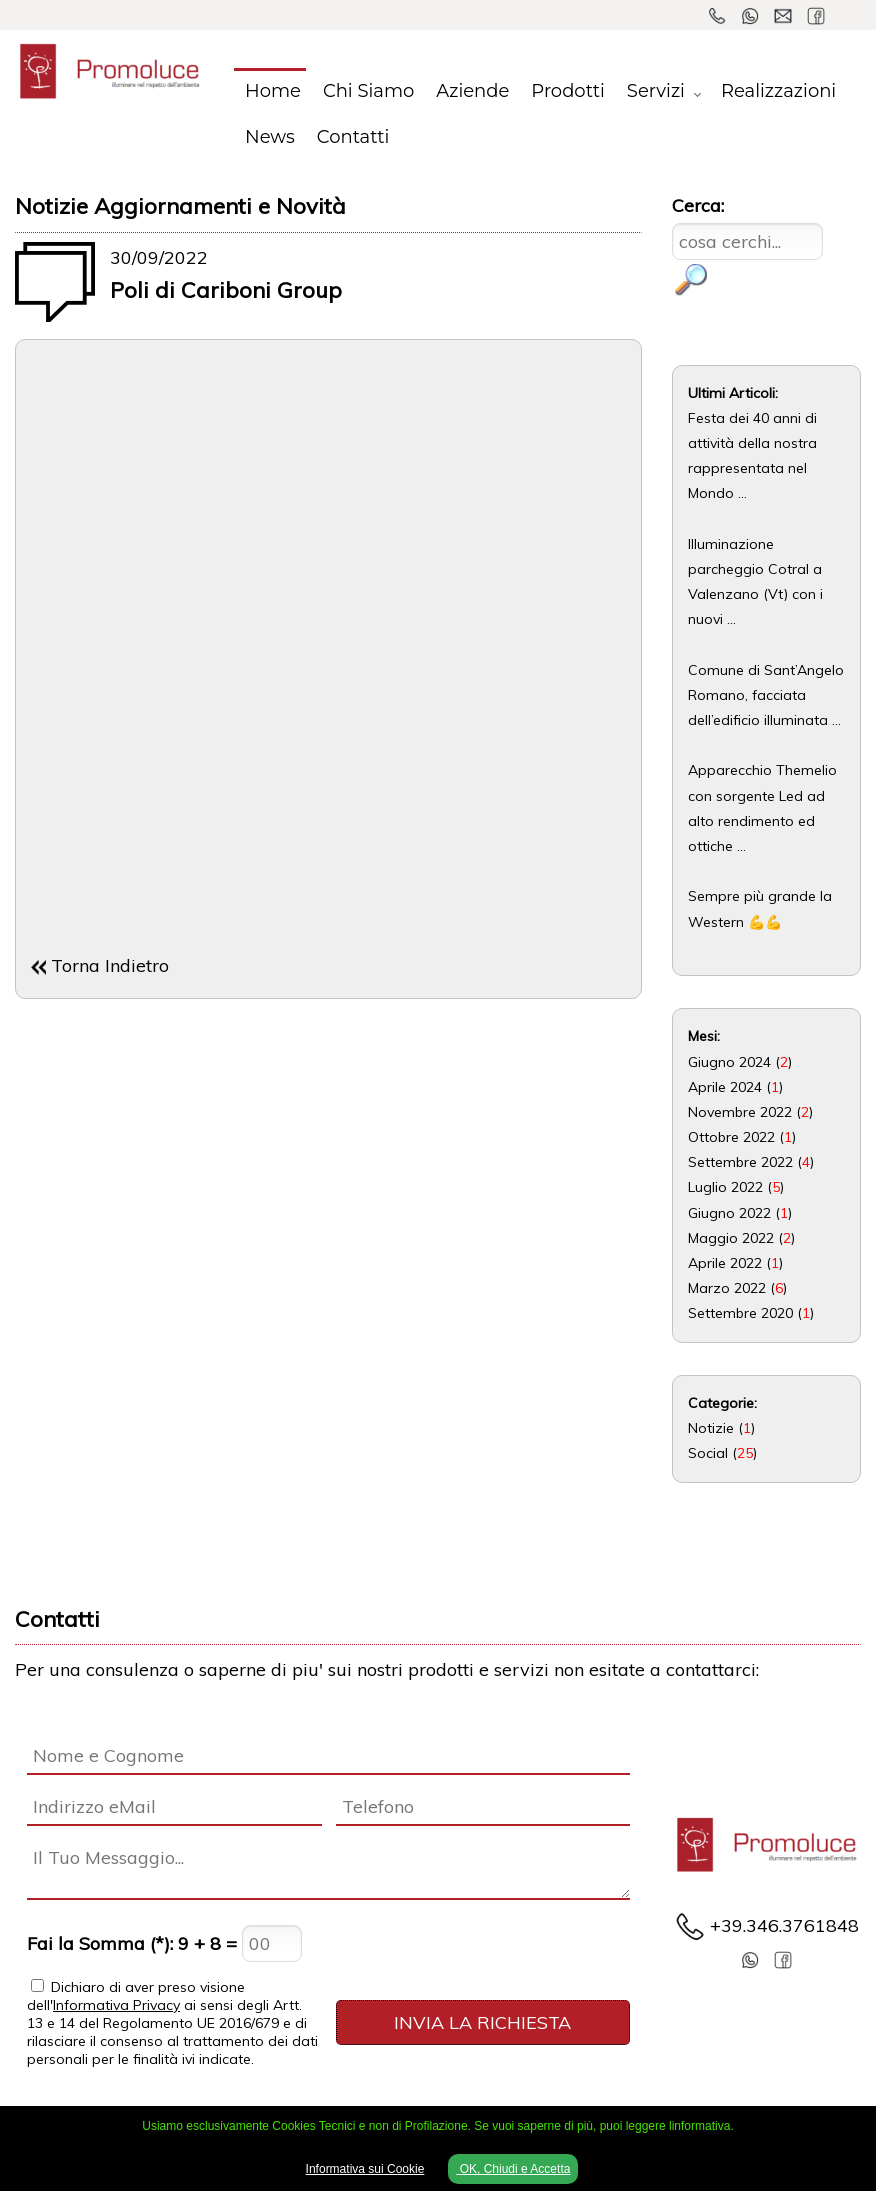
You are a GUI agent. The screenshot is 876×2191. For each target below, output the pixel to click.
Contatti (353, 137)
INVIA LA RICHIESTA (482, 2022)
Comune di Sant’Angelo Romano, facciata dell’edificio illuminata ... (766, 695)
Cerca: (698, 205)
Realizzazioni (778, 91)
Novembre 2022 (740, 1112)
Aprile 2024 (725, 1087)
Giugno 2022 (729, 1213)
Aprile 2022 (725, 1263)
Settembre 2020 (740, 1313)
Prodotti (568, 91)
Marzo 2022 (727, 1288)
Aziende (472, 91)
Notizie (711, 1428)
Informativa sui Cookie (365, 2169)
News (270, 137)
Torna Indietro (110, 965)
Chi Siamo (368, 91)
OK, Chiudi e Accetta (513, 2169)
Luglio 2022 (725, 1187)
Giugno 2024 (729, 1062)
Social (708, 1453)
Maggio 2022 (731, 1238)
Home (273, 91)
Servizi (656, 91)
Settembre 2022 (740, 1162)
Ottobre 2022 (731, 1137)
